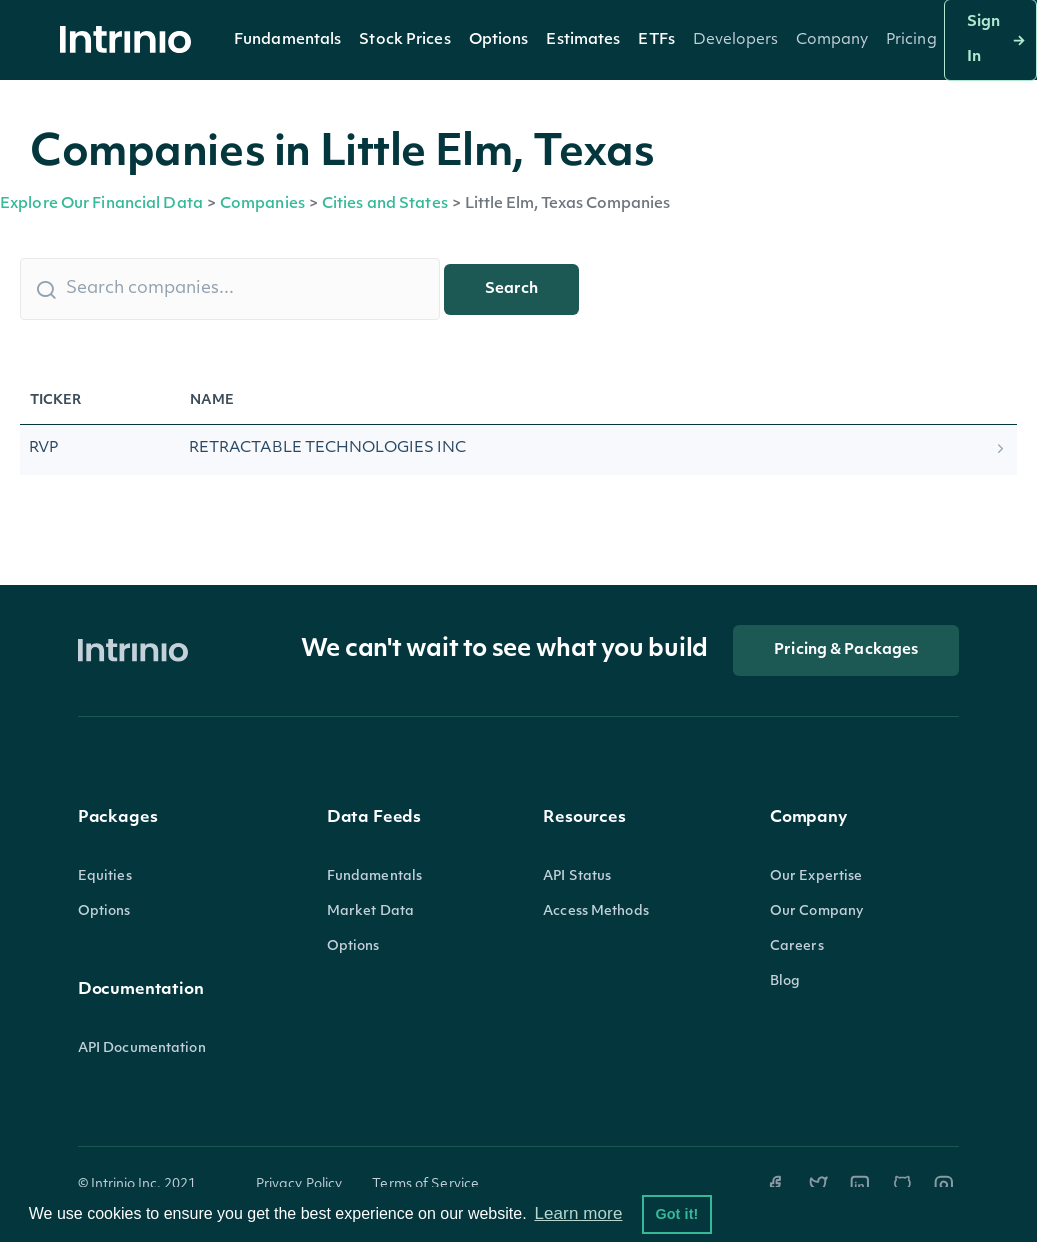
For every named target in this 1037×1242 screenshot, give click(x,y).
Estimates (583, 40)
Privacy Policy (299, 1184)
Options (499, 40)
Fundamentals (287, 40)
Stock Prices (404, 40)
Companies (262, 204)
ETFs (656, 40)
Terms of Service (425, 1184)
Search (511, 289)
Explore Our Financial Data (101, 204)
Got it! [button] (676, 1214)
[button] (287, 40)
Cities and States (385, 204)
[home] (131, 40)
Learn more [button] (578, 1213)
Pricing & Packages (846, 650)
